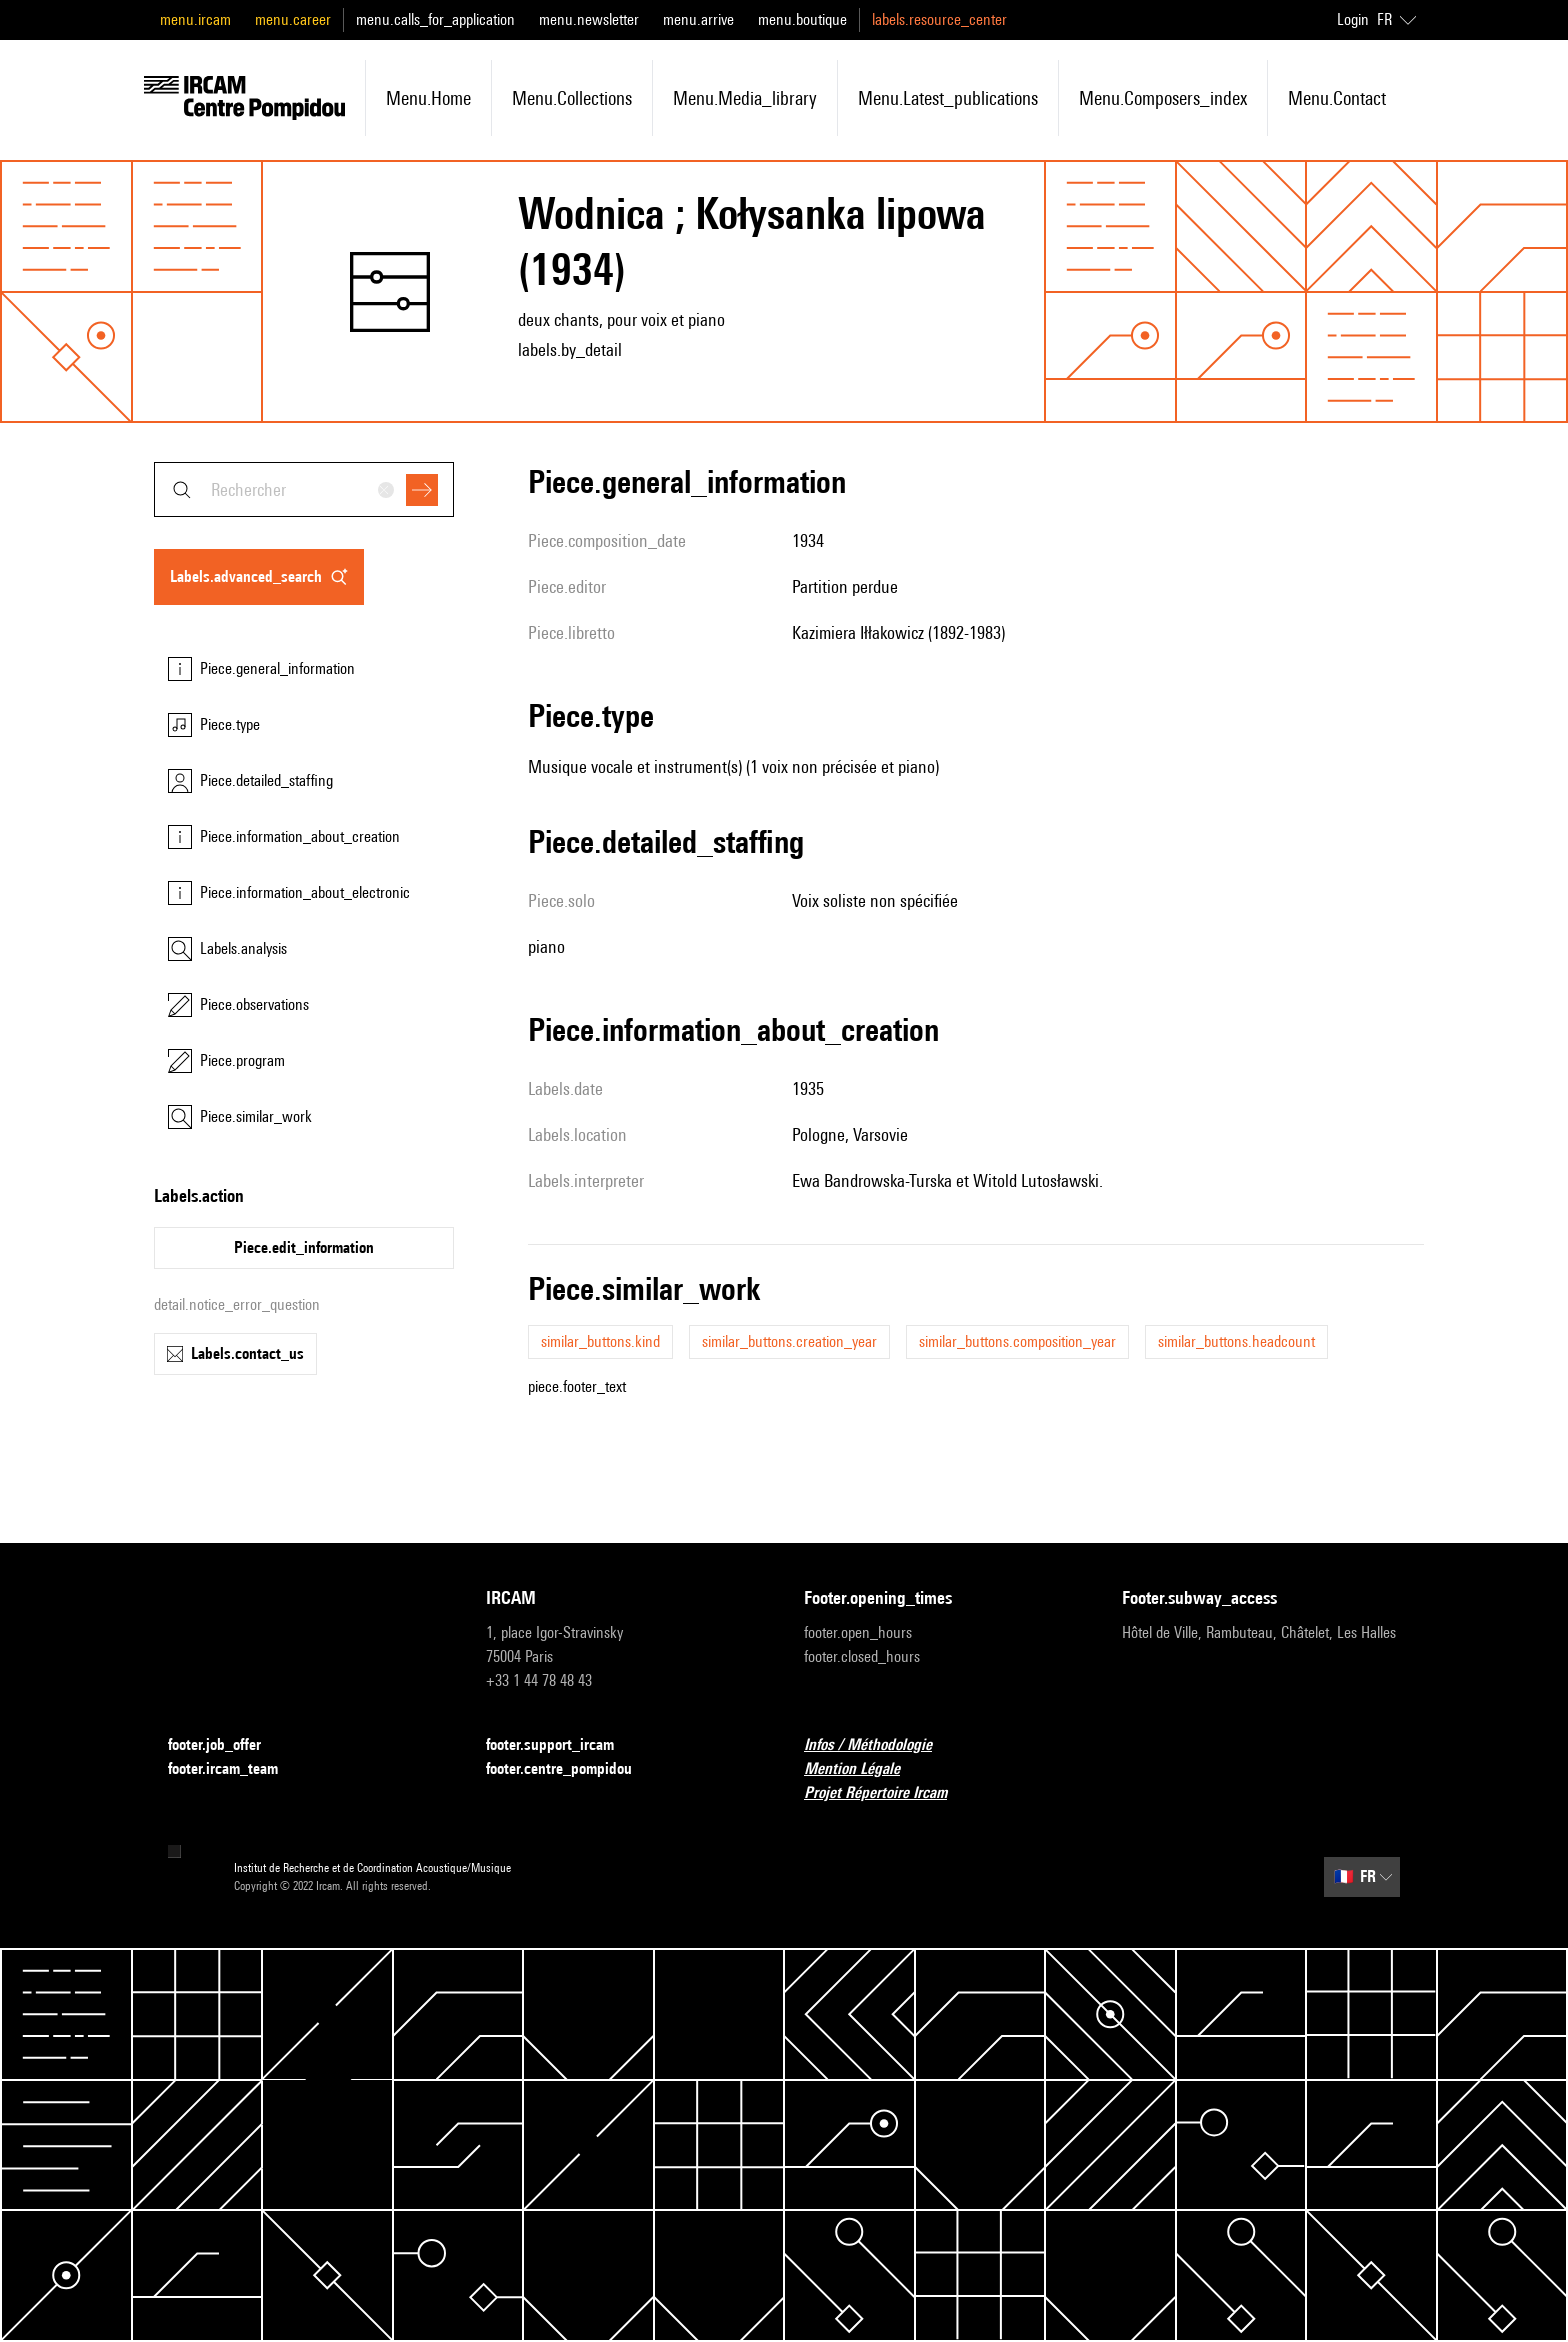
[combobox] (304, 489)
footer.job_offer (226, 1745)
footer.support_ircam (562, 1745)
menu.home (428, 98)
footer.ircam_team (235, 1769)
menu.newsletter (589, 19)
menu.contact (1337, 98)
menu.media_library (745, 98)
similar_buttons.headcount (1236, 1341)
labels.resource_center (939, 19)
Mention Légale (864, 1769)
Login (1353, 19)
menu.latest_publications (948, 98)
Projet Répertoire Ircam (887, 1793)
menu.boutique (802, 19)
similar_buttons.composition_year (1017, 1341)
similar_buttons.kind (600, 1341)
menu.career (293, 19)
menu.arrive (698, 19)
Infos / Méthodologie (880, 1745)
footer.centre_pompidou (571, 1769)
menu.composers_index (1163, 98)
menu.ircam (195, 19)
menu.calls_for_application (435, 19)
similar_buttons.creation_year (789, 1341)
